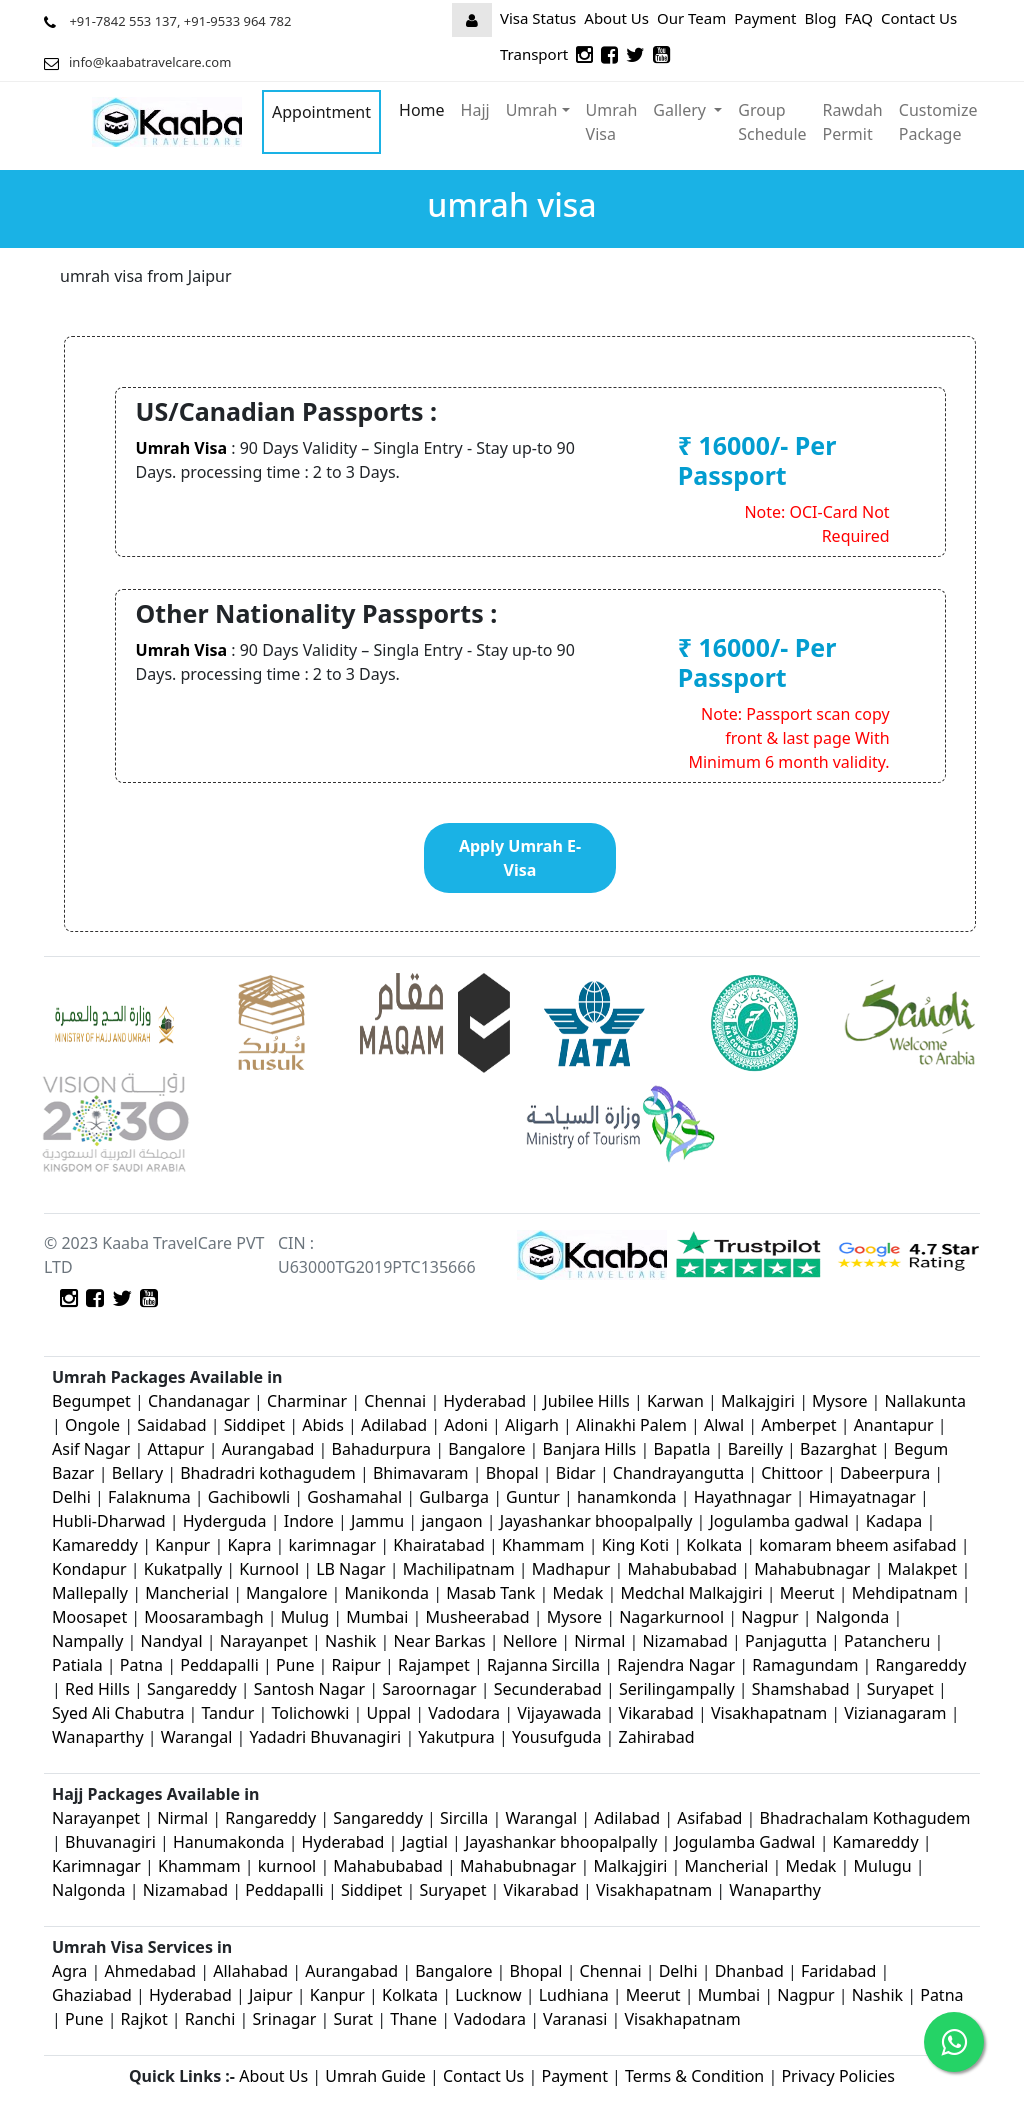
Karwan (675, 1401)
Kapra (249, 1545)
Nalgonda (853, 1617)
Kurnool (269, 1569)
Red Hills (97, 1689)
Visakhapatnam (769, 1713)
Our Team (691, 18)
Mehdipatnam (905, 1593)
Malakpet (925, 1569)
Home (422, 110)
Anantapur (894, 1425)
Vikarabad (656, 1713)
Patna (141, 1665)
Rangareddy (921, 1665)
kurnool (287, 1866)
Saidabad (174, 1425)
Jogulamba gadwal (778, 1521)
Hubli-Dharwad (109, 1521)
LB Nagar (351, 1569)
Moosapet (89, 1617)
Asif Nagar (91, 1449)
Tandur (228, 1713)
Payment (765, 18)
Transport (534, 54)
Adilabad (396, 1425)
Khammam (543, 1545)
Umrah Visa (612, 122)
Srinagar (284, 2019)
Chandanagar (199, 1401)
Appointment (321, 112)
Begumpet (91, 1401)
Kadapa (896, 1521)
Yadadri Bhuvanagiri (326, 1737)
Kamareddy (97, 1545)
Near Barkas (442, 1641)
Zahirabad (657, 1737)
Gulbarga (454, 1497)
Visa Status (538, 18)
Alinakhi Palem (631, 1425)
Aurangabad (268, 1449)
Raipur (356, 1665)
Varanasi (575, 2019)
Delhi (73, 1497)
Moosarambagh (203, 1617)
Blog (821, 18)
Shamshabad (803, 1689)
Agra (69, 1971)
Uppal (389, 1713)
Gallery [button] (681, 110)
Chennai (395, 1401)
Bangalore (486, 1449)
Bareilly (757, 1449)
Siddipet (254, 1425)
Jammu (379, 1521)
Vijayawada (559, 1713)
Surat (353, 2019)
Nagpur (771, 1617)
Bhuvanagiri (112, 1842)
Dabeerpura (887, 1473)
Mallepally (90, 1593)
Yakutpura (458, 1737)
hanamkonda (627, 1497)
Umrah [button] (532, 110)
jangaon (454, 1521)
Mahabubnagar (812, 1569)
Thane (413, 2019)
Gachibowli (249, 1497)
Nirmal (599, 1641)
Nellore (530, 1641)
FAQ (858, 18)
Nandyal (171, 1641)
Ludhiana (574, 1995)
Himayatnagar (864, 1497)
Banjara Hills (590, 1449)
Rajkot (144, 2019)
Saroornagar (429, 1689)
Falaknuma (149, 1497)
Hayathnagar (743, 1497)
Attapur (175, 1449)
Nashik (350, 1641)
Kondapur (91, 1569)
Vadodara (464, 1713)
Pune (297, 1665)
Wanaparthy (98, 1737)
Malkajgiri (758, 1401)
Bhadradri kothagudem (268, 1473)
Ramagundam (805, 1665)
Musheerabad (478, 1617)
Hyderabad (484, 1401)
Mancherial (187, 1593)
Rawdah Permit (853, 122)
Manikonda (387, 1593)
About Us (616, 18)
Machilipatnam (461, 1569)
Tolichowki (310, 1713)
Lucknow (488, 1995)
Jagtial (425, 1842)
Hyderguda (227, 1521)
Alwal (724, 1425)
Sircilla (464, 1818)
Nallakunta (925, 1401)
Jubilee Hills (586, 1401)
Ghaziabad (92, 1995)
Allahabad (250, 1971)
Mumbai (377, 1617)
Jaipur (271, 1995)
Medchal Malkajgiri (691, 1593)
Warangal (197, 1737)
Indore (311, 1521)
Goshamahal (354, 1497)
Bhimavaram (421, 1473)
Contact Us (919, 18)
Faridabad (839, 1971)
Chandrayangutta (678, 1473)
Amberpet (798, 1425)
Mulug (305, 1617)
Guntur (533, 1497)
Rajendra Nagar (676, 1665)
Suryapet (900, 1689)
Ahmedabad (150, 1971)
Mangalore (286, 1593)
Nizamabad (684, 1641)
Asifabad (709, 1818)
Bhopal (514, 1473)
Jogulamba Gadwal (747, 1842)
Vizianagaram (895, 1713)
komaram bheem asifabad (857, 1545)
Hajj (475, 110)
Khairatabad (441, 1545)
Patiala (77, 1665)
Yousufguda (556, 1737)
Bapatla (681, 1449)
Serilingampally (677, 1689)
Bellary (137, 1473)
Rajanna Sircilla (543, 1665)
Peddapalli (219, 1665)
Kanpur (182, 1545)
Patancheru (887, 1641)
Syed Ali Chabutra (118, 1713)
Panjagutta (786, 1641)
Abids (323, 1425)
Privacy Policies (838, 2076)
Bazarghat (840, 1449)
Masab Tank (490, 1593)
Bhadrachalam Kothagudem (865, 1818)
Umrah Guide (375, 2076)
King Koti (638, 1545)
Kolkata (714, 1545)
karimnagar (333, 1545)
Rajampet (436, 1665)
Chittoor (792, 1473)
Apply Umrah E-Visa (520, 858)
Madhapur (571, 1569)
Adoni (466, 1425)
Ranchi (210, 2019)
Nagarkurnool (671, 1617)
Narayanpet (264, 1641)
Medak (577, 1593)
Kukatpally (185, 1569)
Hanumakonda (228, 1842)
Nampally (87, 1641)
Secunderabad (548, 1689)
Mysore (839, 1401)
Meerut (809, 1593)
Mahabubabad (683, 1569)
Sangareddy (192, 1689)
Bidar (576, 1473)
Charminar (307, 1401)
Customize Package (938, 122)
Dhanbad (749, 1971)
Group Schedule (772, 122)
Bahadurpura (384, 1449)
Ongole (92, 1425)
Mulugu (883, 1866)
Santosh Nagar (309, 1689)
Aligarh (532, 1425)
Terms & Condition (694, 2076)
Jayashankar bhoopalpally (596, 1521)
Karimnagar (96, 1866)
